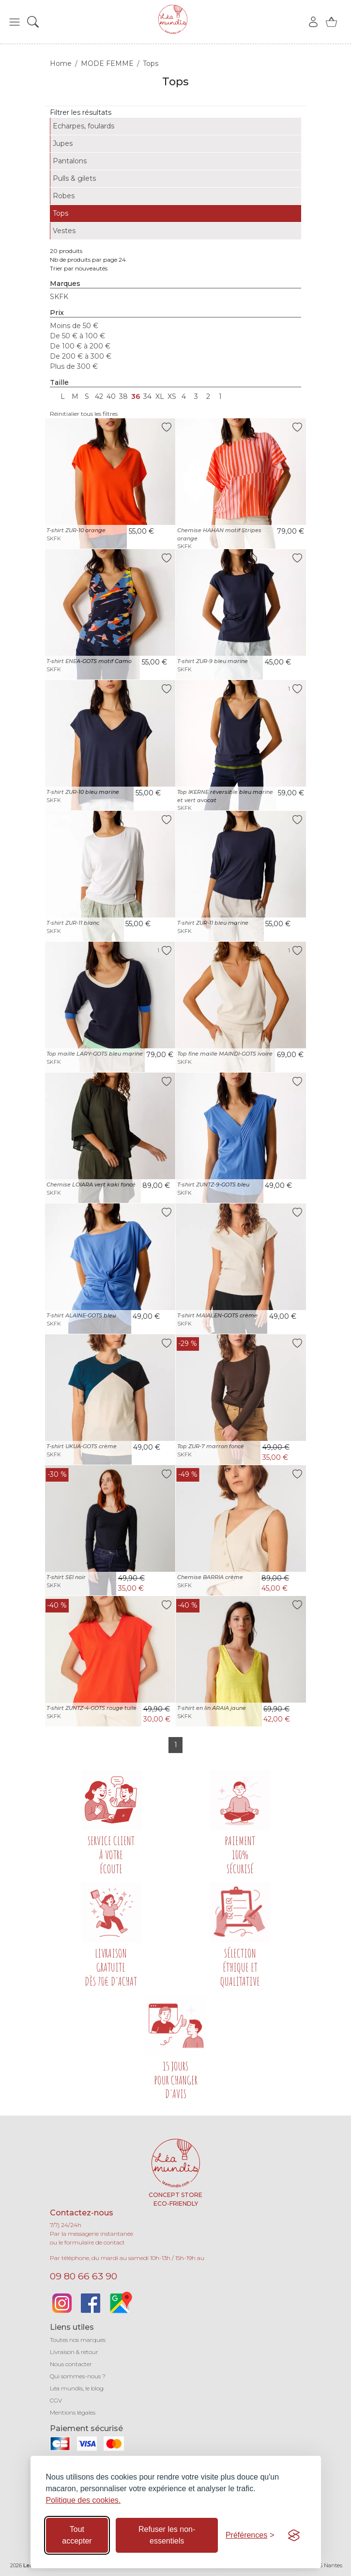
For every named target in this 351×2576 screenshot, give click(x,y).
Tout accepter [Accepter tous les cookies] (77, 2535)
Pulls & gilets (74, 178)
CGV (56, 2400)
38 (123, 396)
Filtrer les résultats (80, 112)
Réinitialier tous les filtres (84, 413)
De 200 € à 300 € (80, 356)
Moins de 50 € (74, 325)
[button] (14, 22)
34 (147, 396)
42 (99, 396)
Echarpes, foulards (83, 126)
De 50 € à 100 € (77, 336)
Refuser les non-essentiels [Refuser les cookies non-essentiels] (166, 2535)
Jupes (63, 143)
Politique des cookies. (83, 2500)
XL (159, 396)
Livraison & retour (74, 2351)
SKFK (59, 296)
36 (135, 396)
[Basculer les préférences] (250, 2535)
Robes (64, 195)
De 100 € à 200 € (80, 346)
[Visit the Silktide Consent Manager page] (293, 2535)
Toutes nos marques (78, 2339)
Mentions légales (72, 2412)
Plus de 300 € (74, 366)
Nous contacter (71, 2364)
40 (111, 396)
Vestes (64, 230)
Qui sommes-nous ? (78, 2376)
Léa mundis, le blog (77, 2388)
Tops (60, 213)
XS (172, 396)
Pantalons (70, 161)
